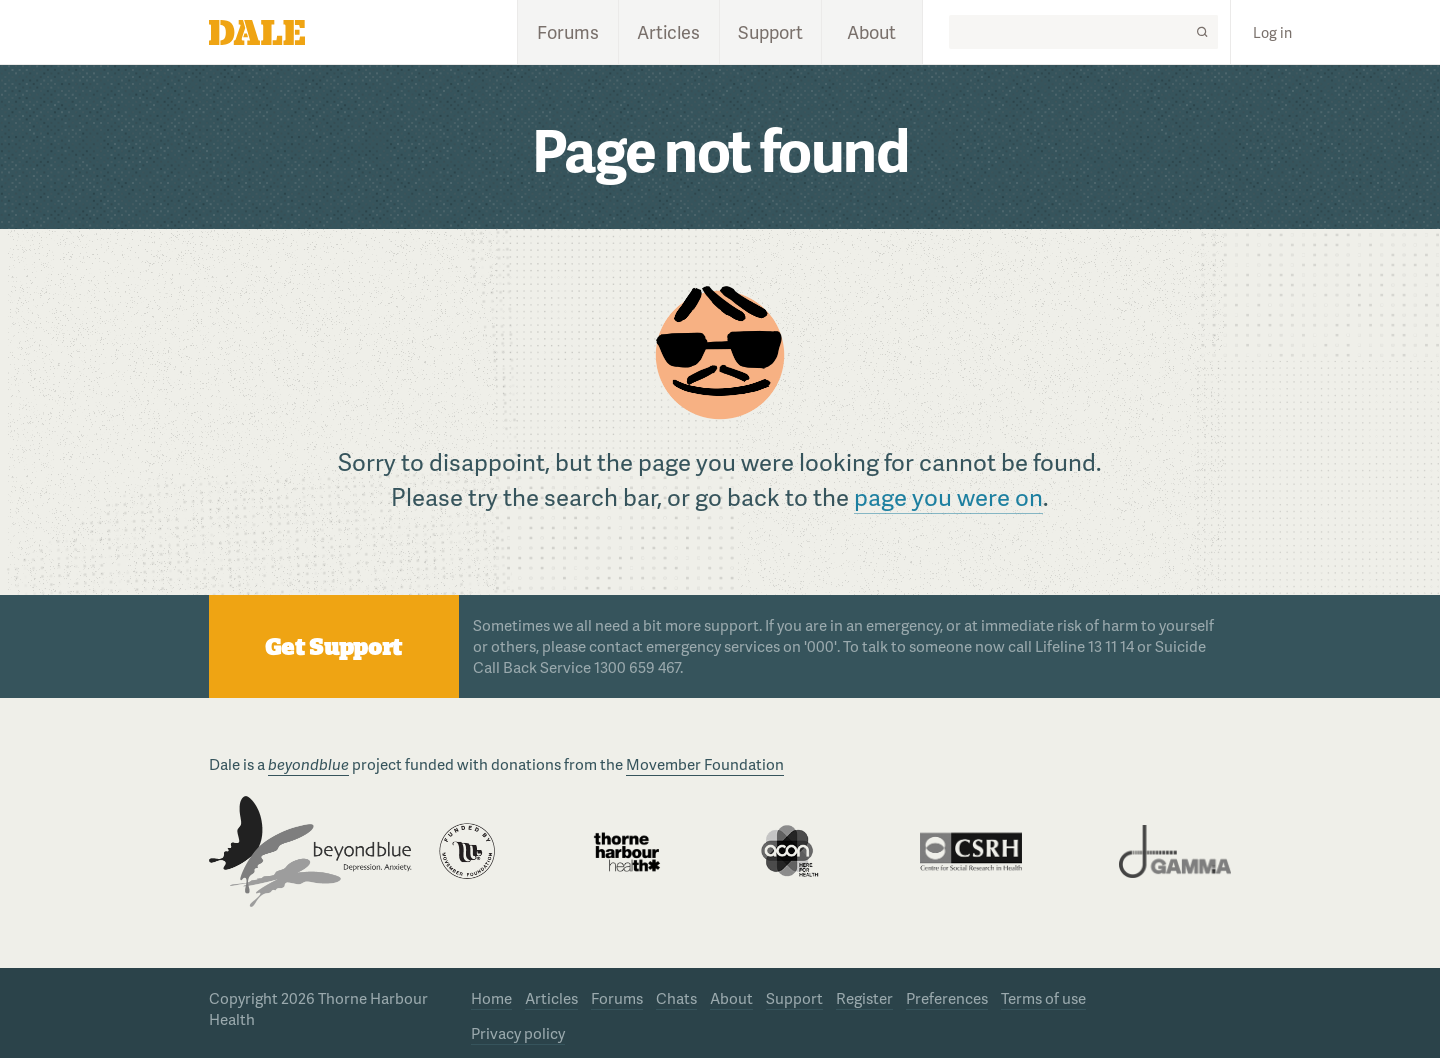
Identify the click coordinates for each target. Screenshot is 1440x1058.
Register (864, 998)
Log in (1272, 32)
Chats (676, 998)
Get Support (333, 646)
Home (491, 998)
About (871, 31)
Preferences (947, 998)
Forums (568, 31)
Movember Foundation (705, 764)
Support (770, 31)
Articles (668, 31)
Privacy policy (518, 1033)
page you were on (948, 496)
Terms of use (1043, 998)
